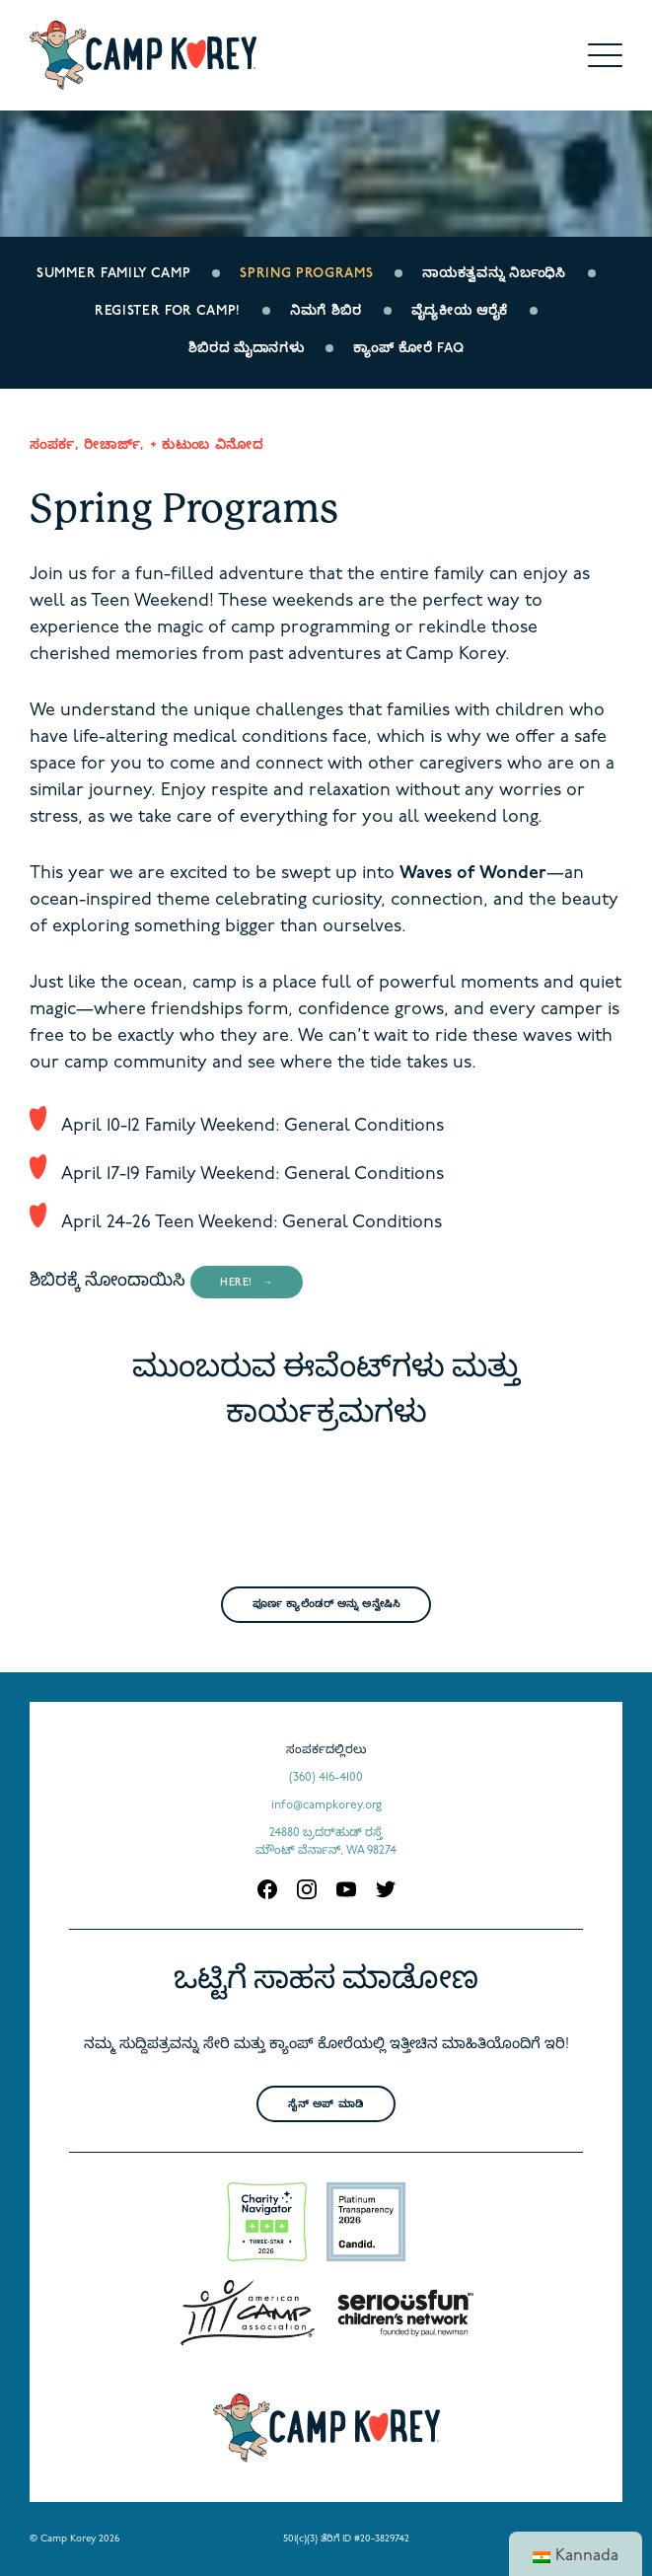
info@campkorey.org (326, 1805)
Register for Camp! (168, 311)
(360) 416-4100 (326, 1778)
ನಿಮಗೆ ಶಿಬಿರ (326, 311)
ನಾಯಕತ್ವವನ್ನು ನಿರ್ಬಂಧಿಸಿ (493, 273)
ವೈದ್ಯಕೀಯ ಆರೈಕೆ (459, 311)
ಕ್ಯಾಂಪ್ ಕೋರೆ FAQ (408, 348)
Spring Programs (306, 273)
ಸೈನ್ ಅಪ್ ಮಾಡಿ (325, 2104)
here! (236, 1283)
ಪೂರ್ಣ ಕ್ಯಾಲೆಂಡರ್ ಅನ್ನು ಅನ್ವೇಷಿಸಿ (326, 1604)
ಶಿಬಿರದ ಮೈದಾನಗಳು (246, 348)
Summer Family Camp (113, 273)
